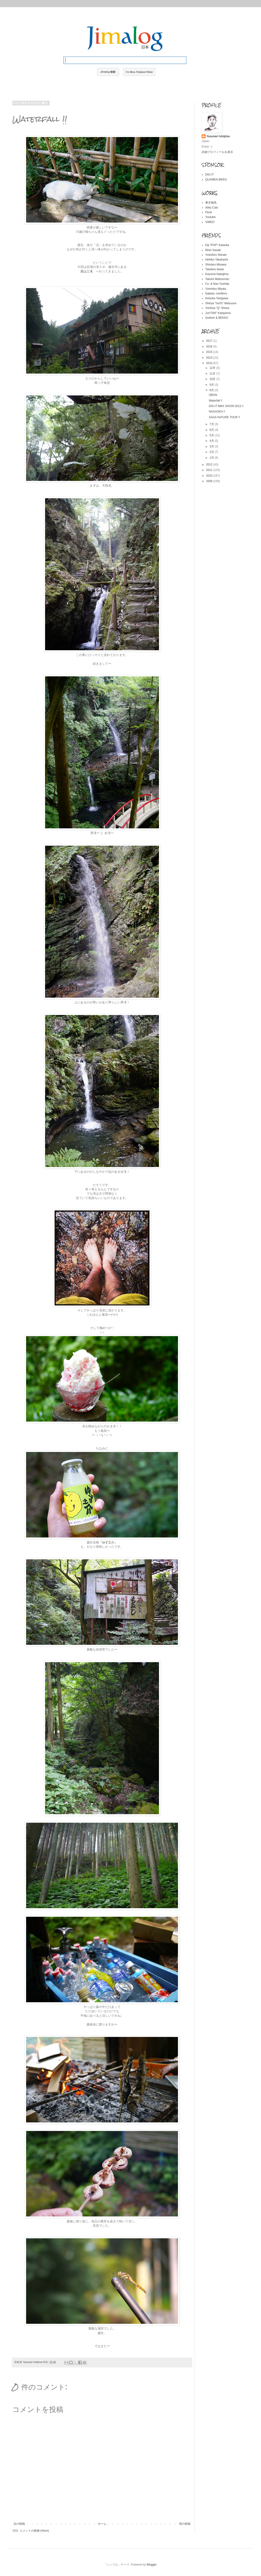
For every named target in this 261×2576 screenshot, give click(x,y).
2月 (212, 452)
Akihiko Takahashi (216, 259)
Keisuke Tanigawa (216, 298)
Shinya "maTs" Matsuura (220, 303)
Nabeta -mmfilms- (216, 293)
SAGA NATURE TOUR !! (224, 417)
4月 (212, 440)
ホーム (102, 2523)
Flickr (208, 212)
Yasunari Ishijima (218, 136)
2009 (209, 481)
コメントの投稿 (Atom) (34, 2530)
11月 (213, 373)
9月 (212, 384)
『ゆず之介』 (108, 1542)
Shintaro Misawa (215, 264)
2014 (209, 357)
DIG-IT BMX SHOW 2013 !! (226, 406)
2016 (209, 346)
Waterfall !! (215, 400)
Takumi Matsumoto (217, 279)
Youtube (210, 217)
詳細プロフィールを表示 (217, 152)
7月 (212, 424)
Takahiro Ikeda (214, 269)
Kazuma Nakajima (216, 274)
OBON (213, 395)
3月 (212, 446)
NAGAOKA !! (217, 411)
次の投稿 (19, 2523)
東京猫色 (211, 202)
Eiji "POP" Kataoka (217, 245)
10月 (213, 379)
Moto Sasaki (213, 250)
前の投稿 (185, 2523)
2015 (209, 352)
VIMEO (209, 222)
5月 (212, 435)
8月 (212, 390)
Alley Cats (211, 207)
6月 (212, 430)
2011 (209, 470)
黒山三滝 (86, 271)
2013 (209, 363)
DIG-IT (209, 174)
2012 (209, 464)
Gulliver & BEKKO (216, 317)
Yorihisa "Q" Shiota (217, 308)
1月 (212, 457)
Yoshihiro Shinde (216, 254)
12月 (213, 368)
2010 (209, 475)
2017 (209, 340)
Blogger (152, 2564)
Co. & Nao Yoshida (217, 283)
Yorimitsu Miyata (215, 288)
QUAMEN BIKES (216, 179)
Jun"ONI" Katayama (218, 313)
